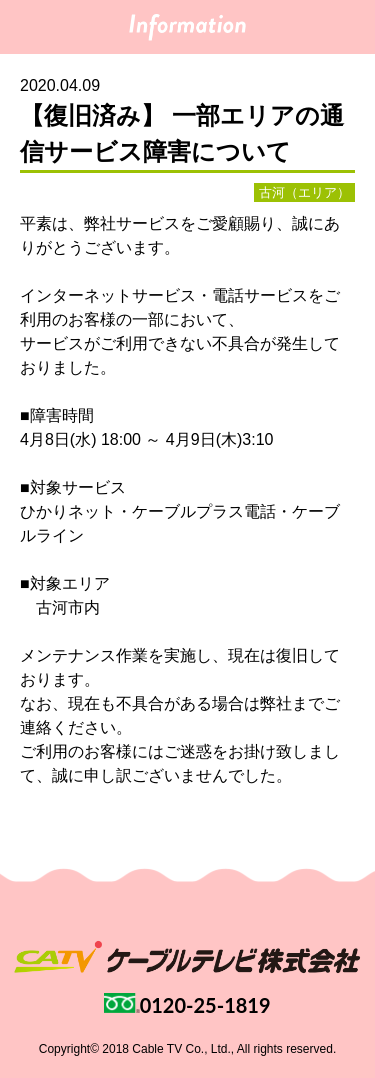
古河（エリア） (304, 192)
